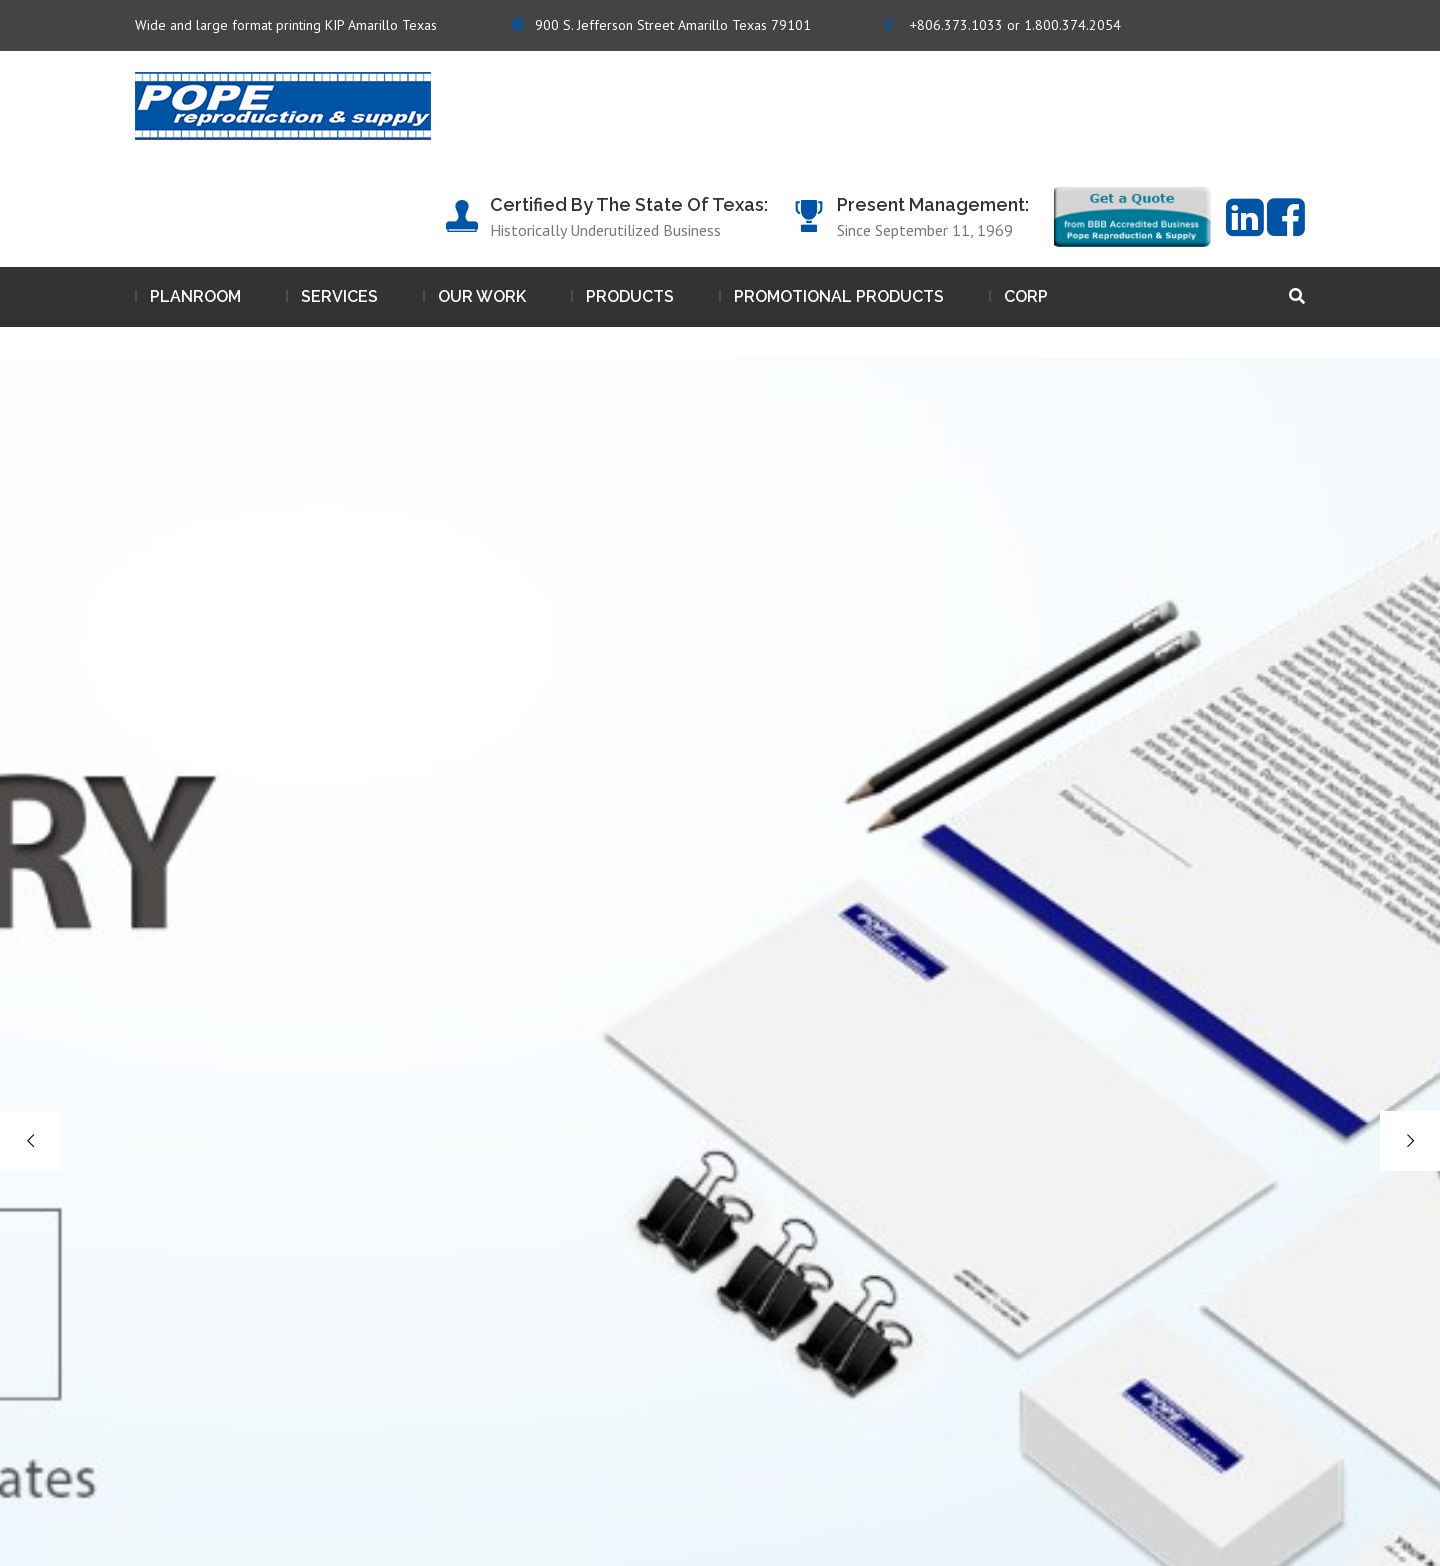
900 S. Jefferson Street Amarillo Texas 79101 (661, 25)
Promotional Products (839, 296)
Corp (1026, 296)
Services (339, 296)
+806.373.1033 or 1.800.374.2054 (1003, 25)
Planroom (195, 296)
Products (630, 296)
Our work (482, 296)
